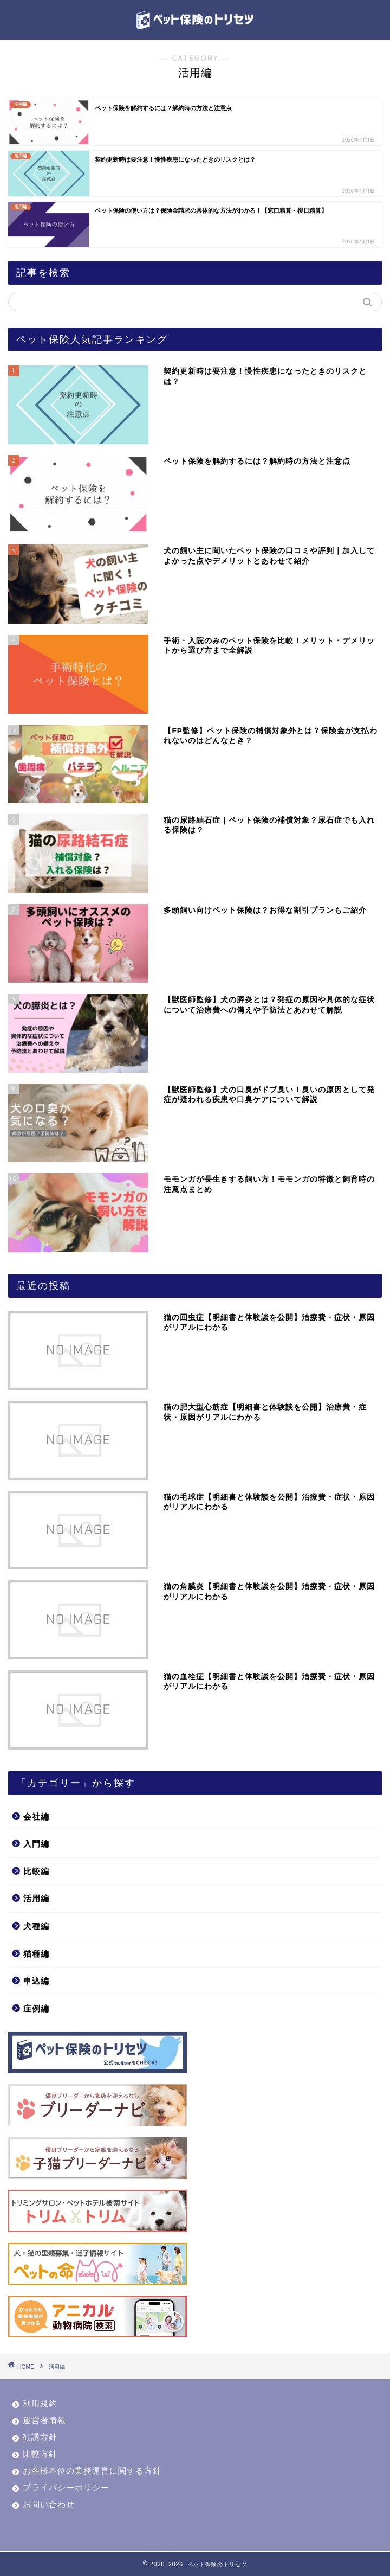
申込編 (36, 1980)
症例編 (36, 2008)
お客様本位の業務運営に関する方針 (92, 2470)
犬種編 (36, 1926)
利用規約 (40, 2403)
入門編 (36, 1843)
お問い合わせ (49, 2504)
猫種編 (36, 1953)
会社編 (36, 1816)
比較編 (36, 1871)
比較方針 (40, 2453)
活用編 (36, 1898)
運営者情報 (44, 2420)
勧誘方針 (40, 2437)
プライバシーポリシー (66, 2487)
